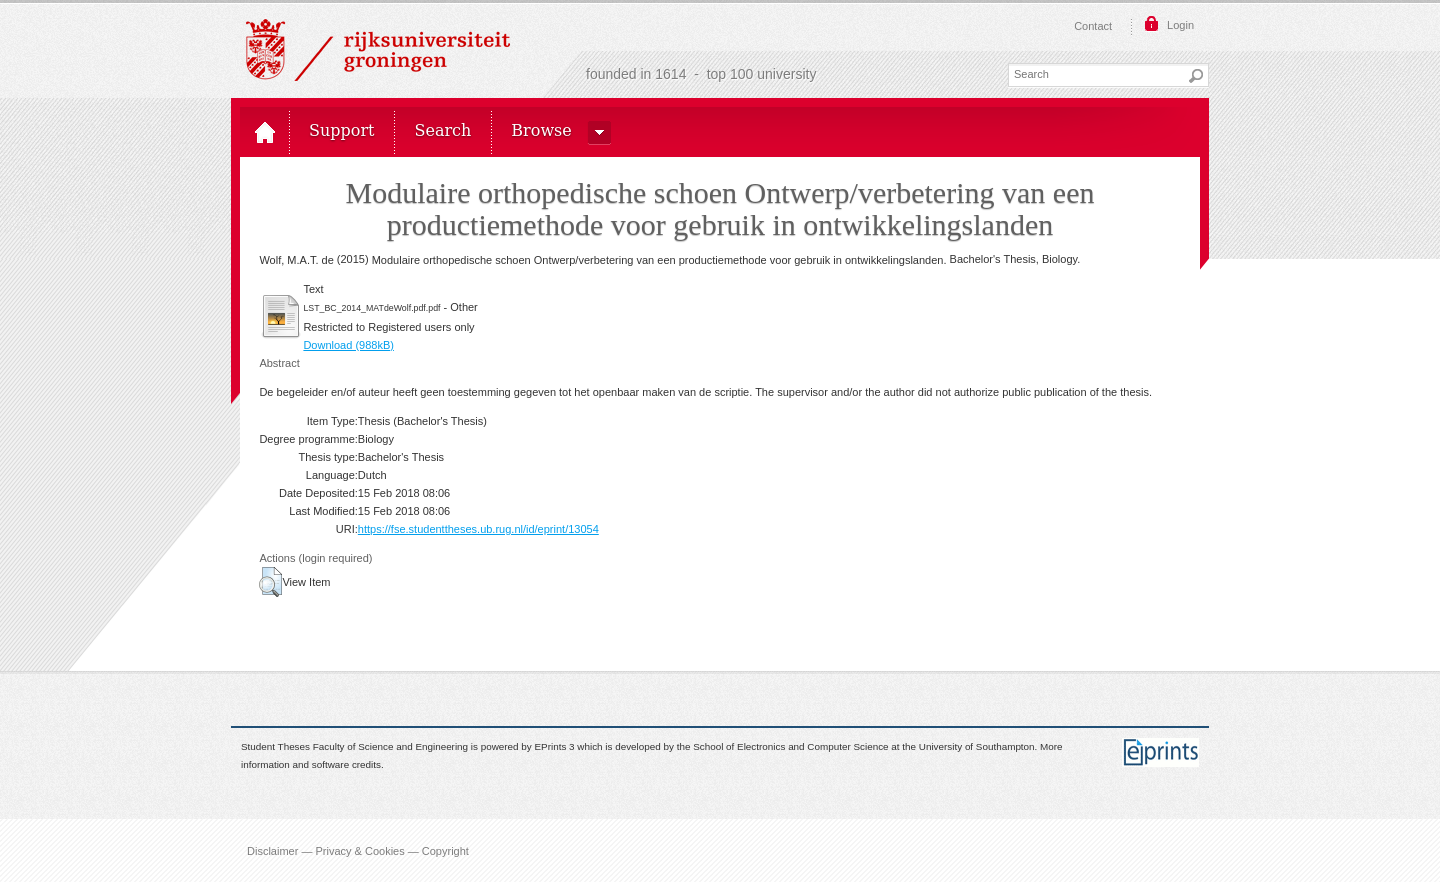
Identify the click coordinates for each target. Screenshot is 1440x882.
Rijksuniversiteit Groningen (378, 50)
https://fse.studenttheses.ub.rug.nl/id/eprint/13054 (478, 529)
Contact (1093, 26)
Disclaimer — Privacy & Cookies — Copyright (358, 850)
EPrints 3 (555, 746)
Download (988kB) (348, 345)
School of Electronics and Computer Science (790, 746)
